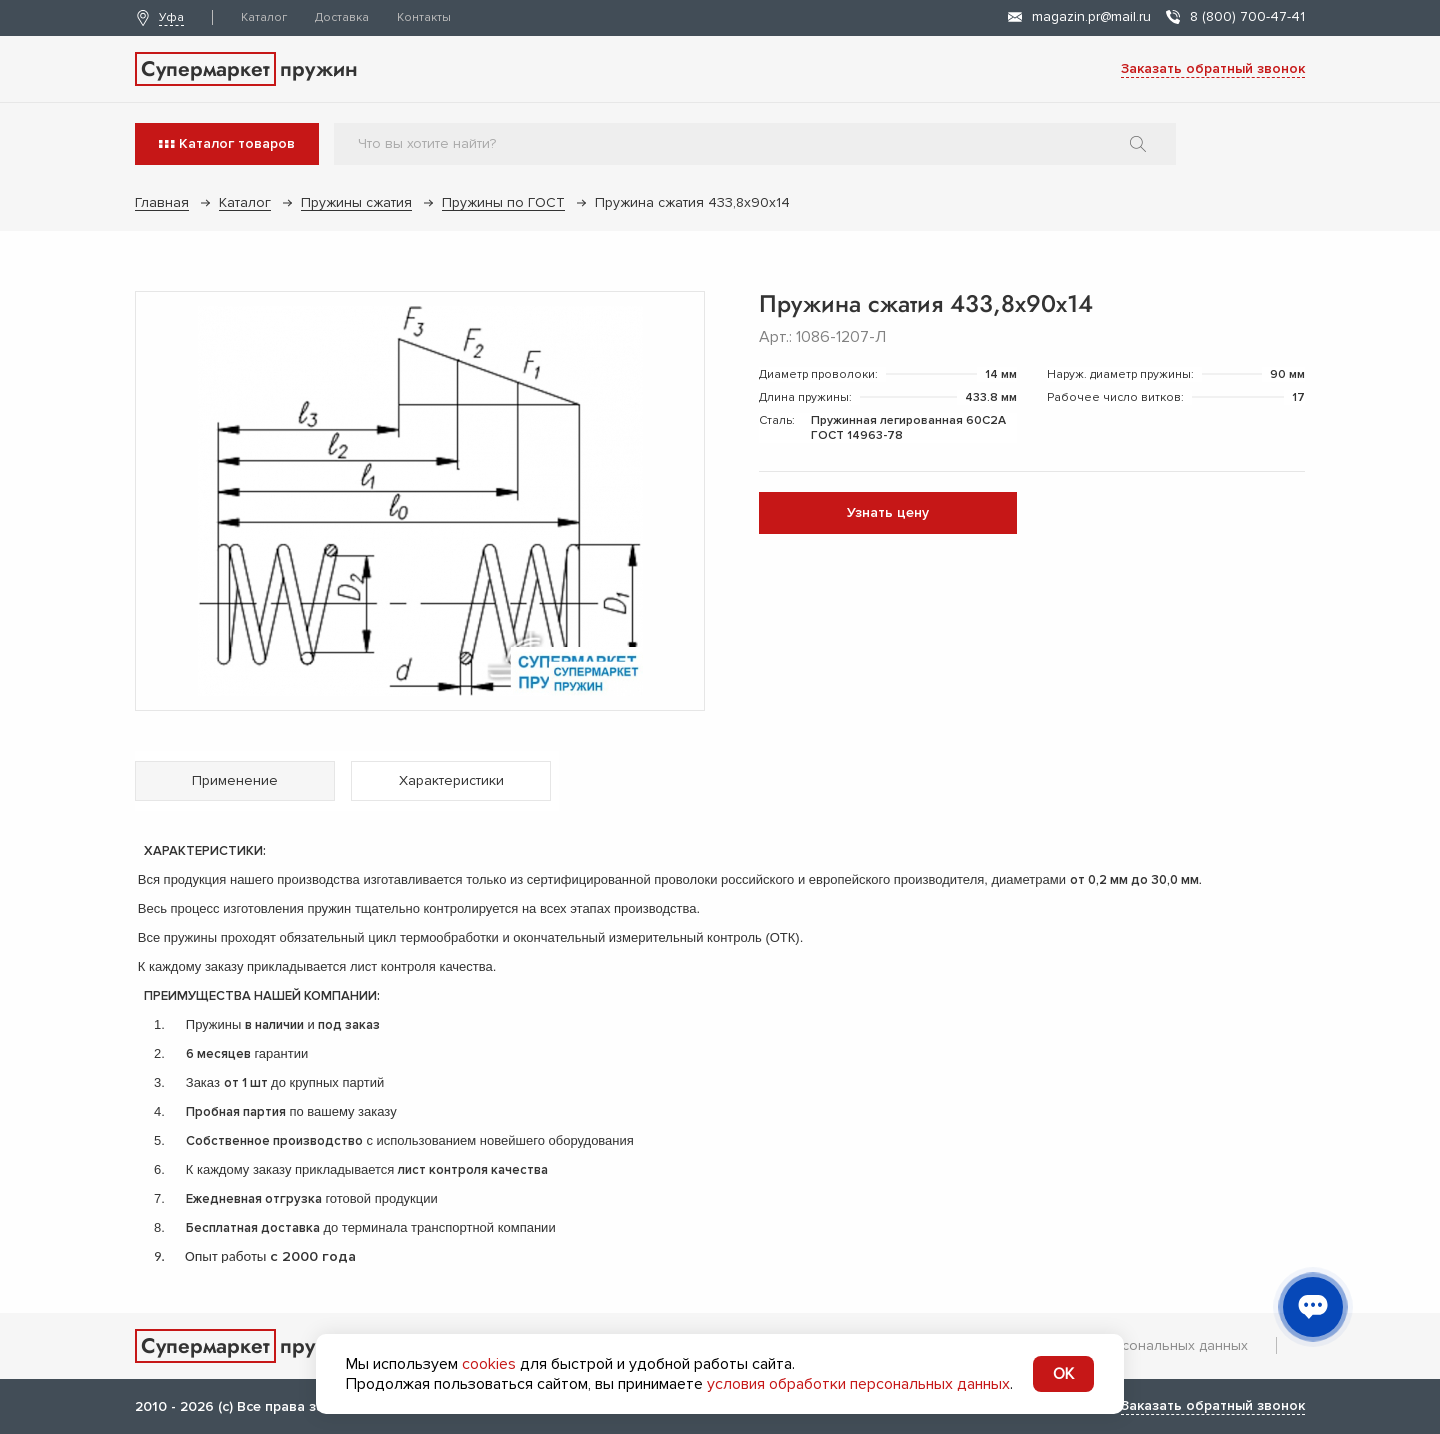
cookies (489, 1364)
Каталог (264, 17)
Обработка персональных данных (1133, 1345)
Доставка (342, 17)
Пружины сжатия (356, 202)
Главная (162, 202)
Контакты (424, 17)
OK (1063, 1374)
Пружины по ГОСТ (503, 202)
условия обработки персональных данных (858, 1384)
